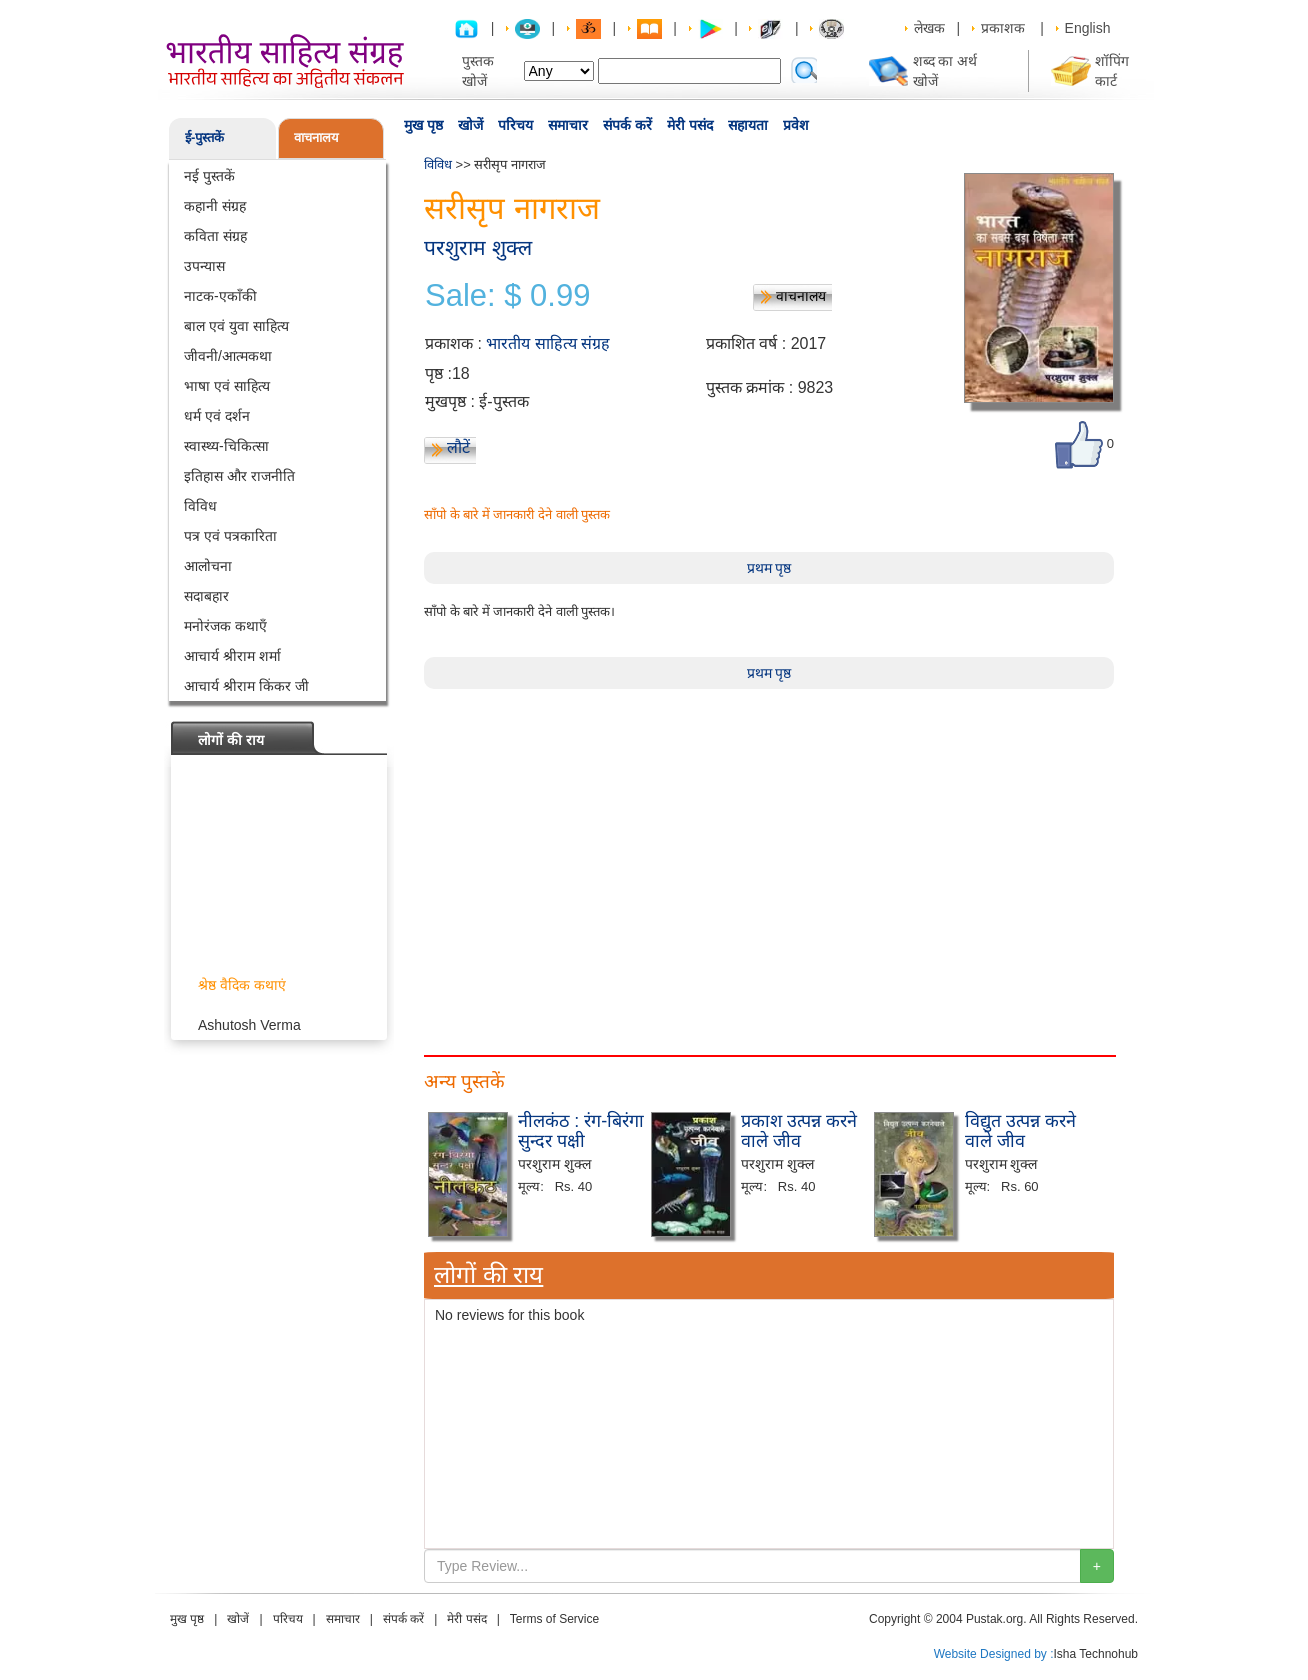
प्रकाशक (1003, 28)
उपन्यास (204, 266)
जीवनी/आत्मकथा (228, 356)
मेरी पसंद (690, 125)
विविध (200, 506)
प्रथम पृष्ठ (769, 568)
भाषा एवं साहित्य (227, 386)
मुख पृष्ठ (423, 125)
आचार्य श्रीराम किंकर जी (246, 686)
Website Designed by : (994, 1654)
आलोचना (208, 566)
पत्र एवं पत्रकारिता (230, 536)
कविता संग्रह (215, 236)
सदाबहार (206, 596)
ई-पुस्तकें (204, 137)
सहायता (748, 125)
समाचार (568, 125)
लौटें (458, 447)
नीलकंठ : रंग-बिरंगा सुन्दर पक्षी (581, 1131)
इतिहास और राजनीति (239, 476)
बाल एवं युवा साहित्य (236, 326)
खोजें (470, 125)
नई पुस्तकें (209, 176)
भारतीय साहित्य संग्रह (548, 343)
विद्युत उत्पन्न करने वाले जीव (1020, 1131)
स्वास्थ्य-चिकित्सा (226, 446)
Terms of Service (554, 1619)
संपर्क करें (627, 125)
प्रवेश (796, 125)
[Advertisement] (769, 829)
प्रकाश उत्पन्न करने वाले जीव (799, 1131)
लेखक (929, 28)
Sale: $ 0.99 (507, 296)
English (1088, 28)
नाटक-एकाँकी (220, 296)
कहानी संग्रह (215, 206)
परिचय (515, 125)
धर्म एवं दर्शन (217, 416)
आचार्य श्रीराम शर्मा (232, 656)
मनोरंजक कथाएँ (225, 626)
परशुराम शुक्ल (478, 247)
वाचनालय (316, 137)
